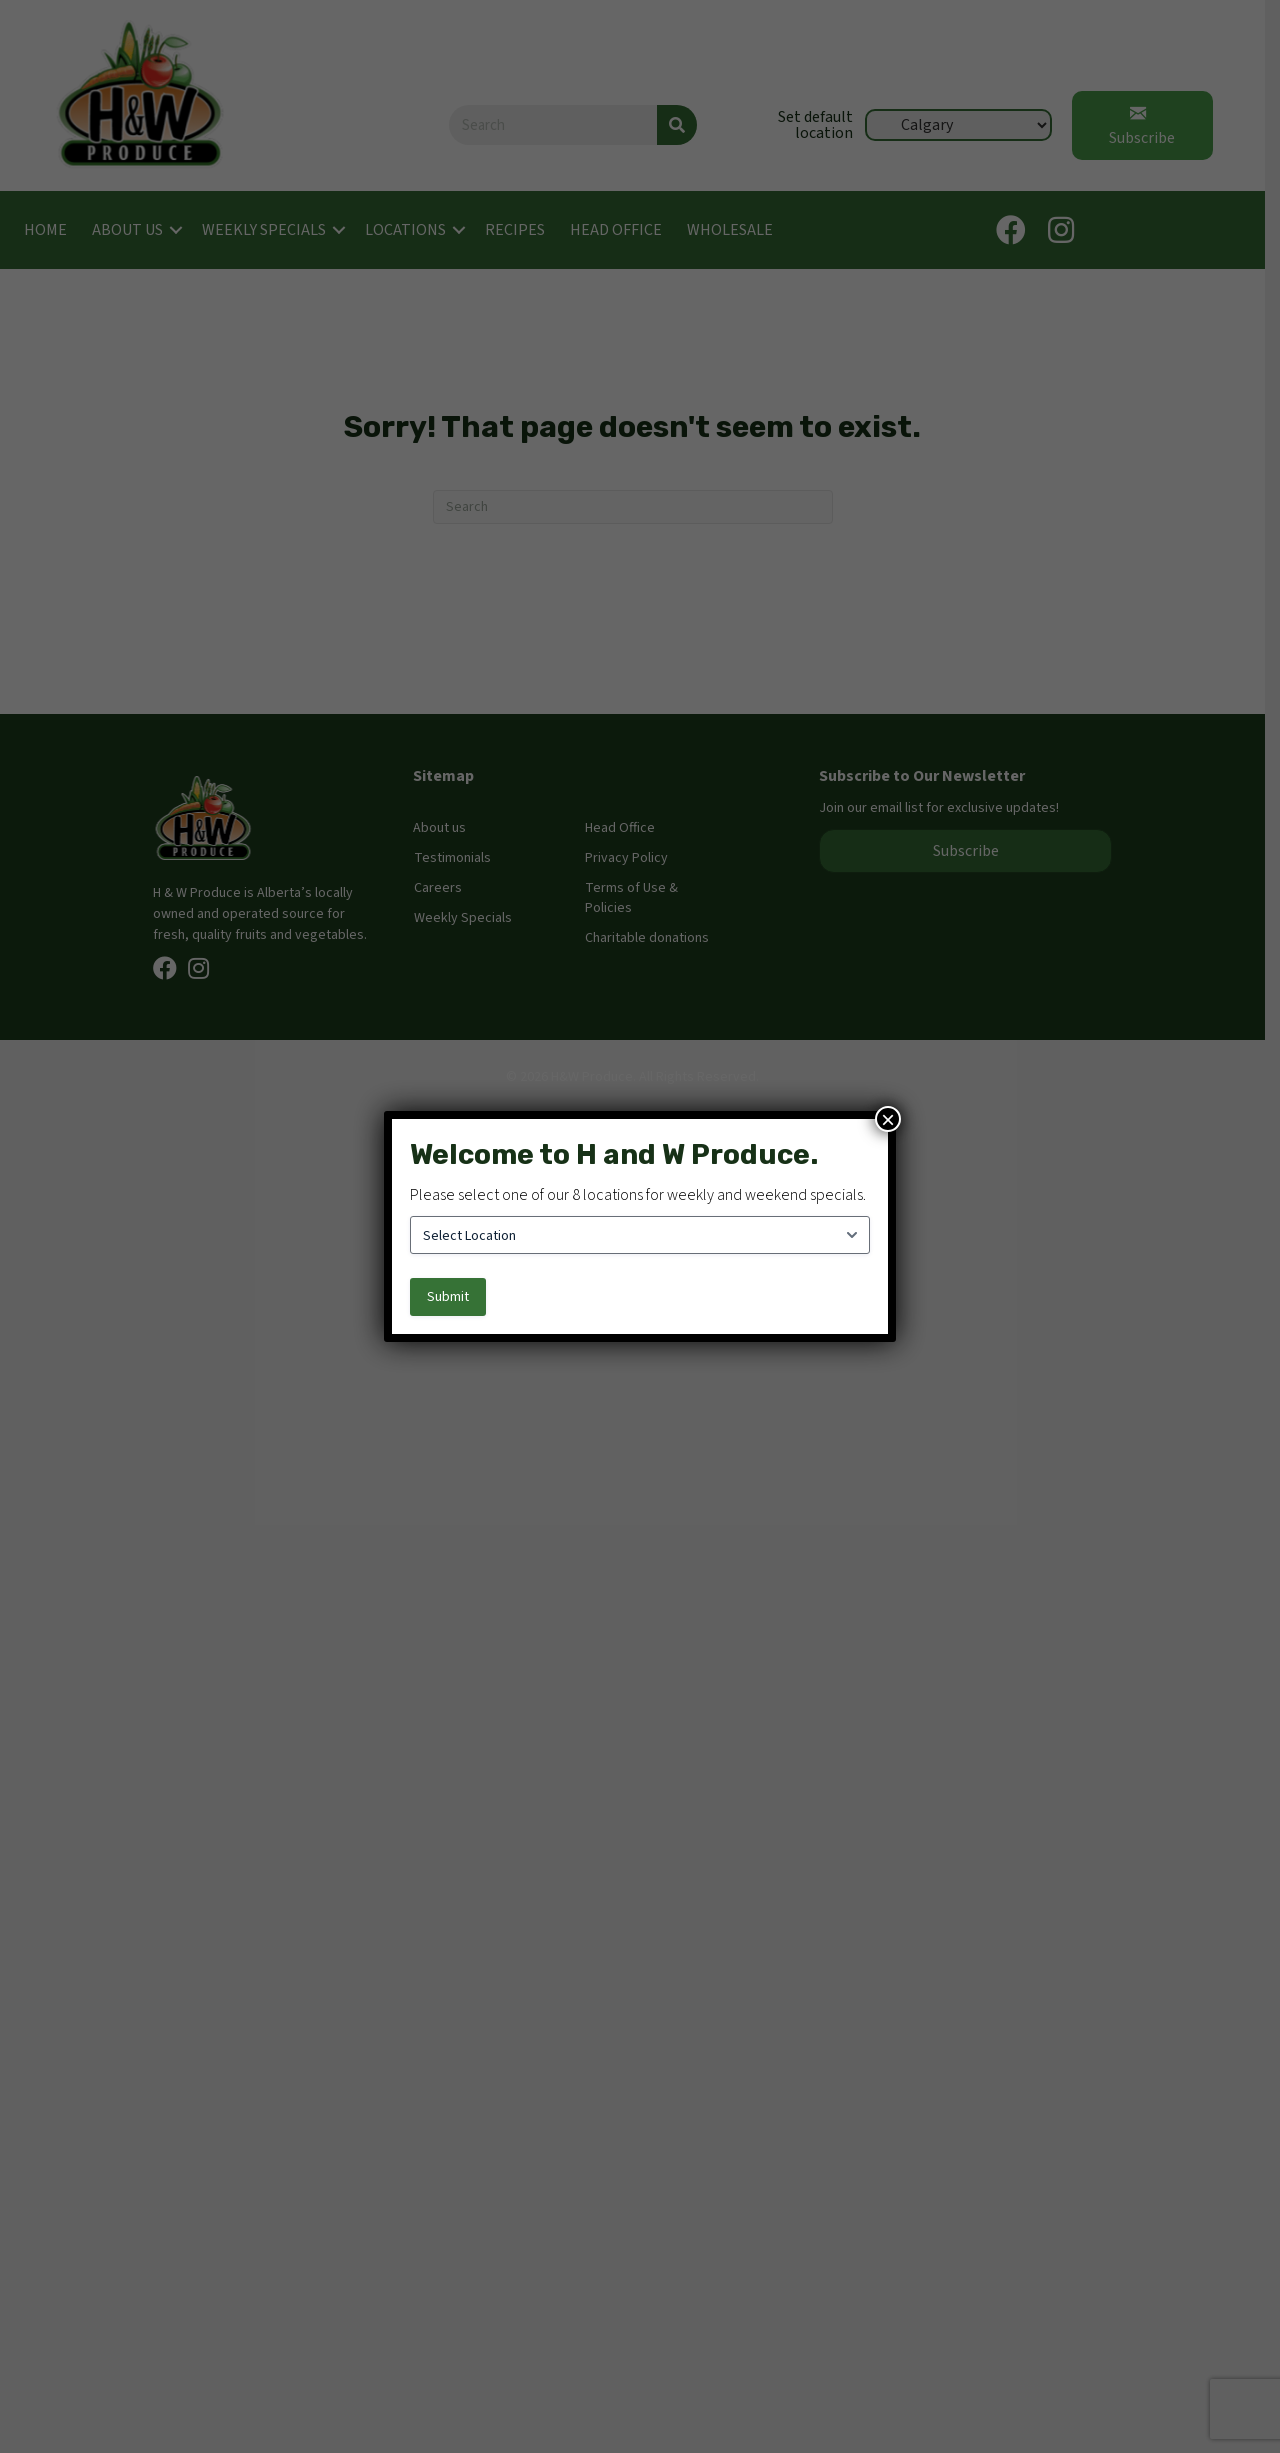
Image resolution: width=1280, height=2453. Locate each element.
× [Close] (888, 1119)
